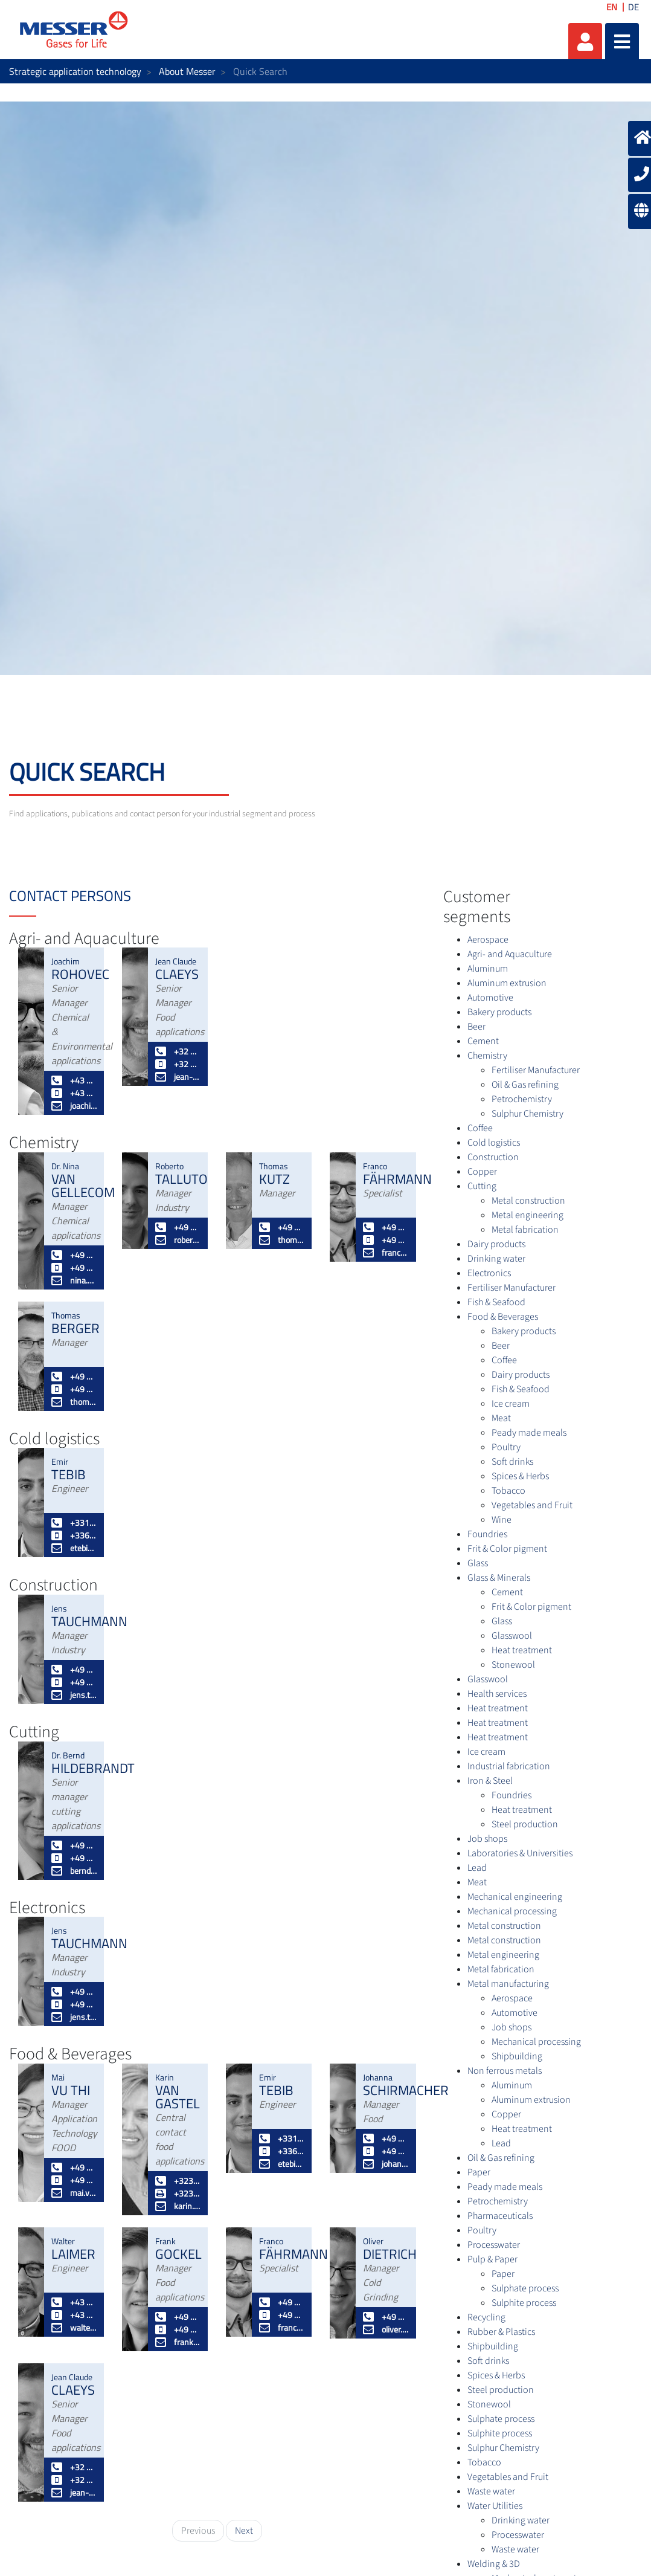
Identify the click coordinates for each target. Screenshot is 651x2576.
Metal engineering (527, 1215)
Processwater (493, 2245)
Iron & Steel (490, 1780)
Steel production (525, 1824)
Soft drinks (512, 1461)
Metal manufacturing (508, 1983)
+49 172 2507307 (74, 1682)
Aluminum (487, 968)
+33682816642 (74, 1535)
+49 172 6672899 (74, 2180)
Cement (483, 1041)
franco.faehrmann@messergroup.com (386, 1252)
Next (244, 2530)
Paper (478, 2172)
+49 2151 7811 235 (386, 2138)
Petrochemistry (522, 1099)
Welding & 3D (493, 2564)
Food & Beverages (502, 1316)
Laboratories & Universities (519, 1853)
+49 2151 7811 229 (74, 1376)
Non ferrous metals (504, 2070)
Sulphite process (524, 2303)
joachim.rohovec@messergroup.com (74, 1105)
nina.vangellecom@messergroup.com (74, 1280)
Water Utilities (494, 2506)
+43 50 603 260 (74, 2302)
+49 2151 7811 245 (178, 1227)
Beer (476, 1026)
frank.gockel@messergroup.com (178, 2342)
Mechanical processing (512, 1911)
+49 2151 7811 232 (178, 2316)
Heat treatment (522, 1650)
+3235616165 (178, 2180)
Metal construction (528, 1200)
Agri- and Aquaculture (509, 954)
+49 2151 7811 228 (74, 1669)
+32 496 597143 (178, 1063)
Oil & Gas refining (525, 1084)
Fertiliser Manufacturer (536, 1070)
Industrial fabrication (508, 1766)
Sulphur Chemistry (527, 1113)
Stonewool (513, 1664)
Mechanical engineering (514, 1896)
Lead (477, 1867)
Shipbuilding (517, 2056)
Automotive (490, 997)
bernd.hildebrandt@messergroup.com (74, 1870)
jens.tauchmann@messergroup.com (74, 1694)
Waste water (491, 2491)
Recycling (486, 2317)
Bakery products (499, 1012)
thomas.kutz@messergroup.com (282, 1239)
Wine (502, 1519)
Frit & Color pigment (507, 1548)
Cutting (481, 1186)
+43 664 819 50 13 (74, 1092)
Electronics (489, 1273)
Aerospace (487, 939)
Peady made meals (529, 1432)
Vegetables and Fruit (532, 1505)
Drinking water (496, 1258)
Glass (477, 1563)
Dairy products (496, 1244)
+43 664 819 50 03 (74, 2314)
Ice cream (511, 1403)
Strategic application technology (75, 71)
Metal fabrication (525, 1229)
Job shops (487, 1838)
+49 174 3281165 (282, 1227)
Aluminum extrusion (507, 983)
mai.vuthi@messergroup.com (74, 2192)
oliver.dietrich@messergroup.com (386, 2329)
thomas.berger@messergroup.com (74, 1401)
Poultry (506, 1447)
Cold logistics (493, 1142)
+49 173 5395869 (74, 1389)
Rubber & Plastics (501, 2332)
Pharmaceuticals (500, 2216)
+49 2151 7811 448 (386, 1227)
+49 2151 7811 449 (74, 1254)
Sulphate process (525, 2288)
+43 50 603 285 (74, 1080)
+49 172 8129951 (386, 1239)
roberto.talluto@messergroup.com (178, 1239)
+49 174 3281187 (178, 2329)
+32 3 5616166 (178, 1051)
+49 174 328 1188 (74, 1267)
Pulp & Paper (492, 2259)
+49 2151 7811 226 (386, 2316)
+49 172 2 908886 (74, 1857)
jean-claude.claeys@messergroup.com (178, 1076)
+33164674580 (74, 1522)
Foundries (487, 1534)
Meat (501, 1418)
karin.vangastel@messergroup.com (178, 2206)
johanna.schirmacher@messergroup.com (386, 2163)
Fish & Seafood (496, 1302)
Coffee (480, 1128)
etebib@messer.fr (74, 1547)
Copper (482, 1171)
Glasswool (512, 1635)
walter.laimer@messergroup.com (74, 2327)
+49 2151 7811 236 (74, 1845)
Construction (493, 1157)
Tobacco (508, 1490)
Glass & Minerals (498, 1577)
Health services (497, 1693)
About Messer (187, 71)
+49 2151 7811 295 (74, 2167)
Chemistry (487, 1055)
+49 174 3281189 (386, 2151)
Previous (198, 2530)
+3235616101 (178, 2193)
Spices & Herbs (520, 1476)
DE (633, 7)
